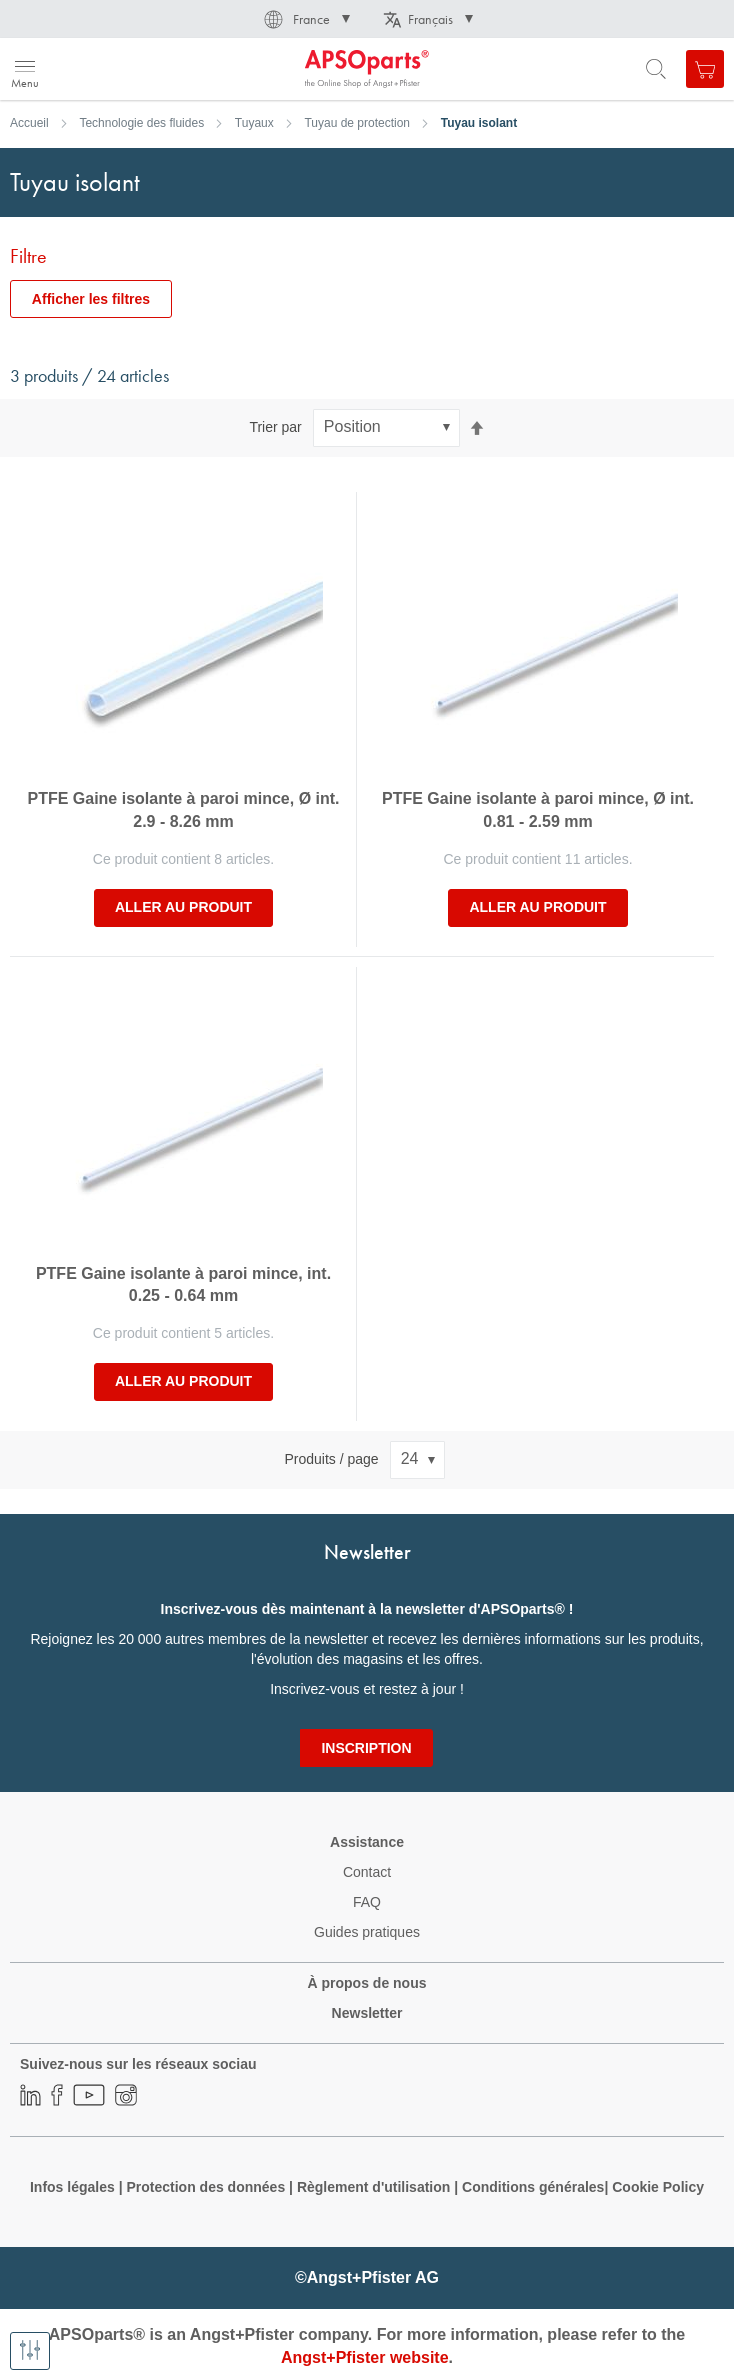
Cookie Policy (658, 2187)
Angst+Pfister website (365, 2357)
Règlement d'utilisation (373, 2187)
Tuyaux (254, 123)
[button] (305, 19)
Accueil (29, 123)
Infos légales (72, 2187)
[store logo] (112, 69)
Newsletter (367, 2013)
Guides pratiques (367, 1932)
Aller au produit (183, 907)
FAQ (367, 1902)
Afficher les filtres (91, 299)
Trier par (275, 427)
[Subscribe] (366, 1748)
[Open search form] (656, 69)
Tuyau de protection (357, 123)
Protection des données (205, 2187)
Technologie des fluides (141, 123)
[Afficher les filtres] (30, 2351)
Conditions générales (533, 2187)
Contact (367, 1872)
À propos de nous (367, 1983)
